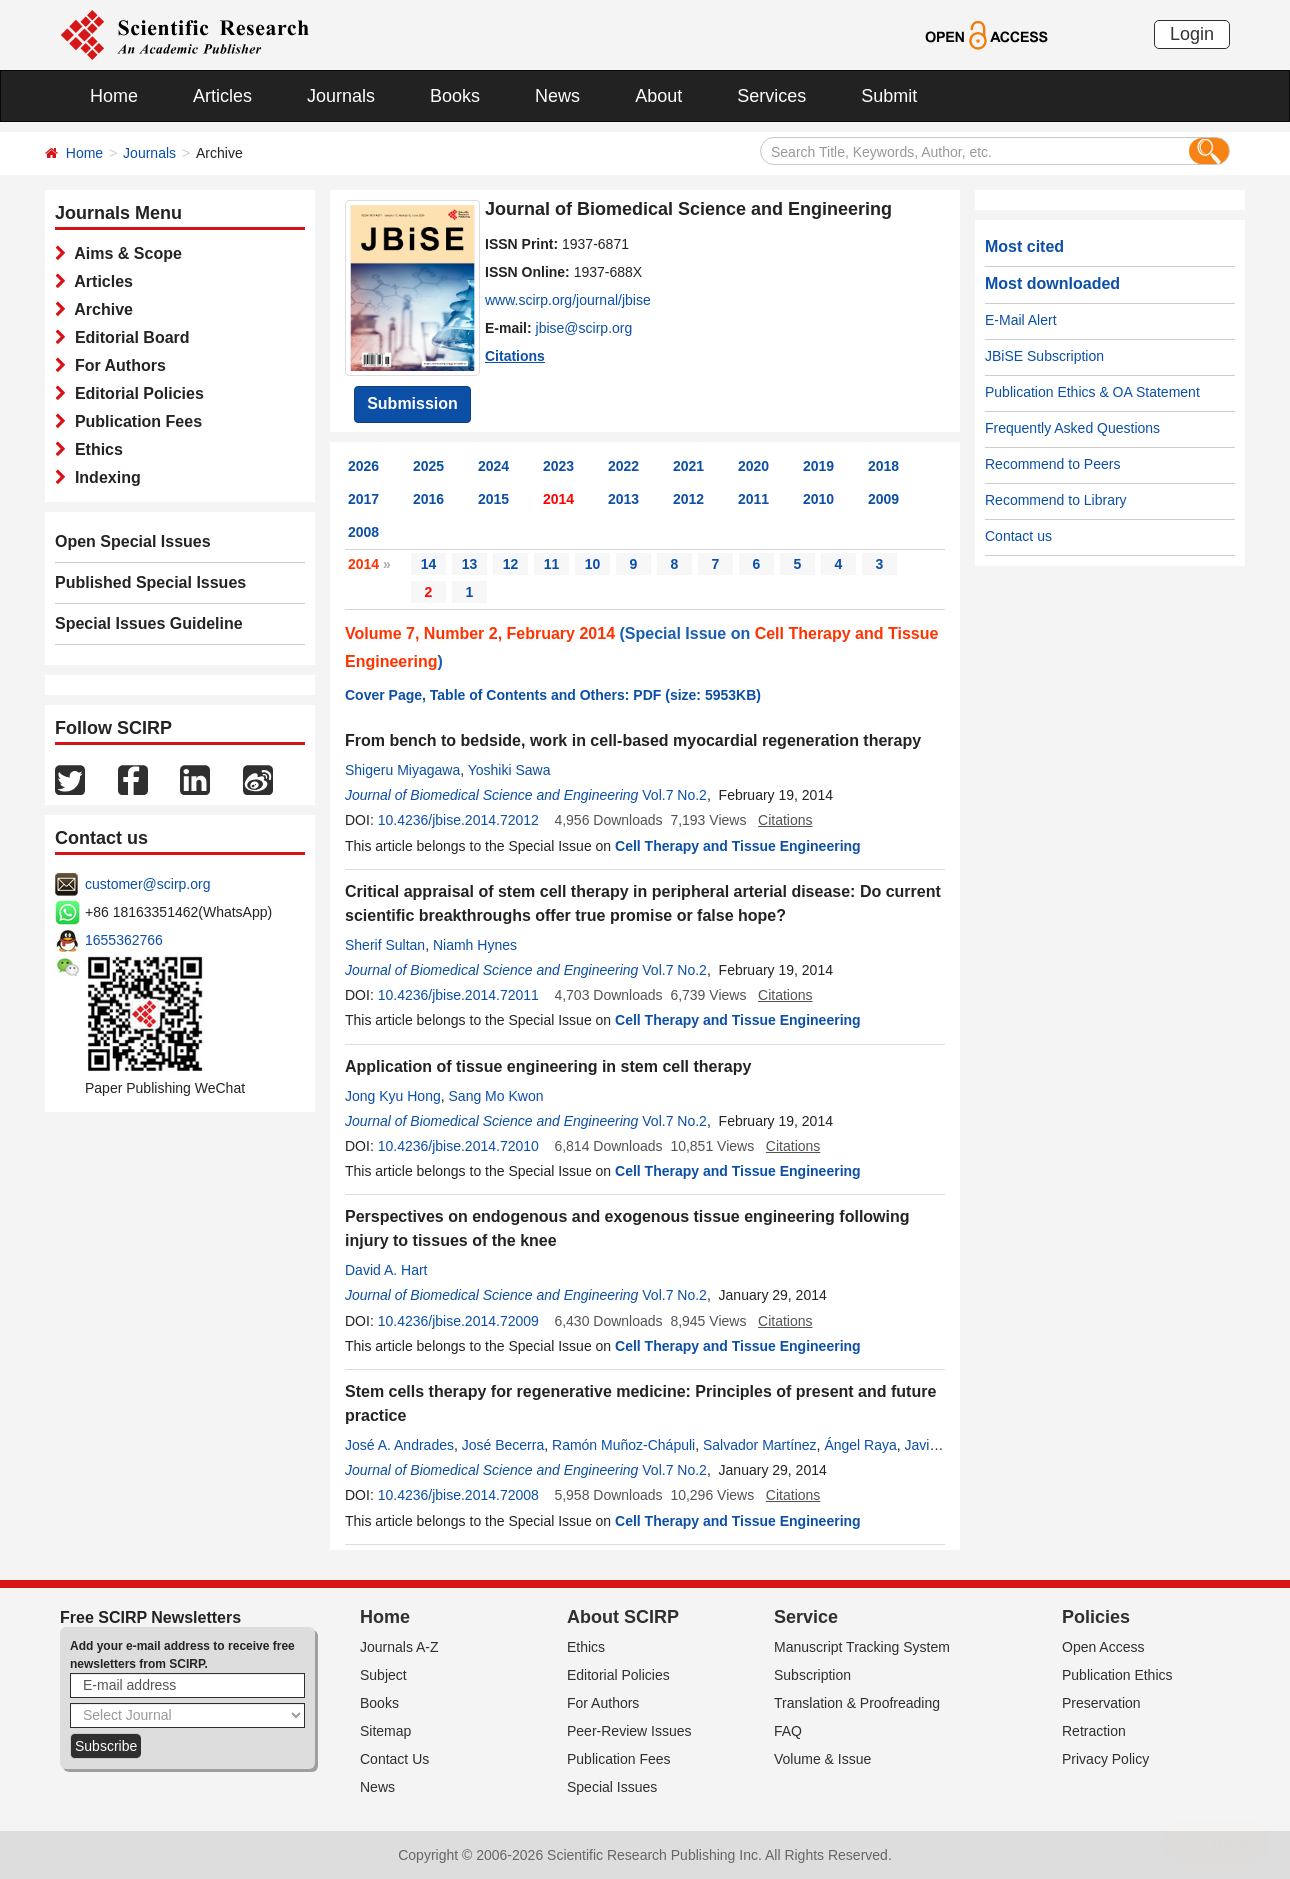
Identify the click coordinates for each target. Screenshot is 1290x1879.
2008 (363, 532)
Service (806, 1617)
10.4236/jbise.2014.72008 (458, 1495)
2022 (623, 466)
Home (114, 96)
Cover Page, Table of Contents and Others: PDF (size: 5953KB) (553, 695)
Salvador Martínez (760, 1445)
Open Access (1103, 1647)
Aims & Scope (124, 253)
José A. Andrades (399, 1445)
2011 (753, 499)
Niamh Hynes (475, 945)
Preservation (1101, 1703)
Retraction (1094, 1731)
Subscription (812, 1675)
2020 (753, 466)
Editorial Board (128, 337)
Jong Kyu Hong (393, 1096)
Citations (515, 356)
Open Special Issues (133, 541)
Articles (222, 96)
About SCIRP (623, 1617)
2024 (493, 466)
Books (455, 96)
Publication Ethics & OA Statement (1092, 392)
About (658, 96)
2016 (428, 499)
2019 (818, 466)
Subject (383, 1675)
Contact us (1018, 536)
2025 (428, 466)
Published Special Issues (150, 582)
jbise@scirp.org (584, 328)
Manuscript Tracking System (862, 1647)
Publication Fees (134, 421)
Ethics (94, 449)
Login (1192, 34)
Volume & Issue (822, 1759)
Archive (99, 309)
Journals (341, 96)
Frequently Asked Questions (1072, 428)
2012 (688, 499)
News (557, 96)
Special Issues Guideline (149, 623)
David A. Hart (386, 1270)
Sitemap (385, 1731)
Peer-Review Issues (629, 1731)
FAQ (788, 1731)
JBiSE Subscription (1044, 356)
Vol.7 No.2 (674, 795)
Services (771, 96)
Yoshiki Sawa (509, 770)
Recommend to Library (1056, 500)
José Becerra (503, 1445)
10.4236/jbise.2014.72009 (458, 1321)
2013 (623, 499)
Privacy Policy (1105, 1759)
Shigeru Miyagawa (402, 770)
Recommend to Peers (1052, 464)
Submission (412, 403)
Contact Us (394, 1759)
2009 (883, 499)
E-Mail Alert (1021, 320)
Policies (1096, 1617)
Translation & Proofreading (857, 1703)
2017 (363, 499)
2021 (688, 466)
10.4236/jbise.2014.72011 (458, 995)
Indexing (103, 477)
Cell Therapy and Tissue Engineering (738, 846)
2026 (363, 466)
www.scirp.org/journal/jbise (568, 300)
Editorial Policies (135, 393)
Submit (889, 96)
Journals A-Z (399, 1647)
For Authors (116, 365)
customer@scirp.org (147, 884)
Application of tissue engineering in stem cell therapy (548, 1066)
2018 (883, 466)
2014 (558, 499)
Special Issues (612, 1787)
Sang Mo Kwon (496, 1096)
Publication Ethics (1117, 1675)
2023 (558, 466)
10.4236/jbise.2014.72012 (458, 820)
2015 (493, 499)
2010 (818, 499)
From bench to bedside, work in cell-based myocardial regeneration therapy (633, 740)
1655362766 (124, 940)
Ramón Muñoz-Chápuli (623, 1445)
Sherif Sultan (385, 945)
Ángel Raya (860, 1445)
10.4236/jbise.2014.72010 (458, 1146)
